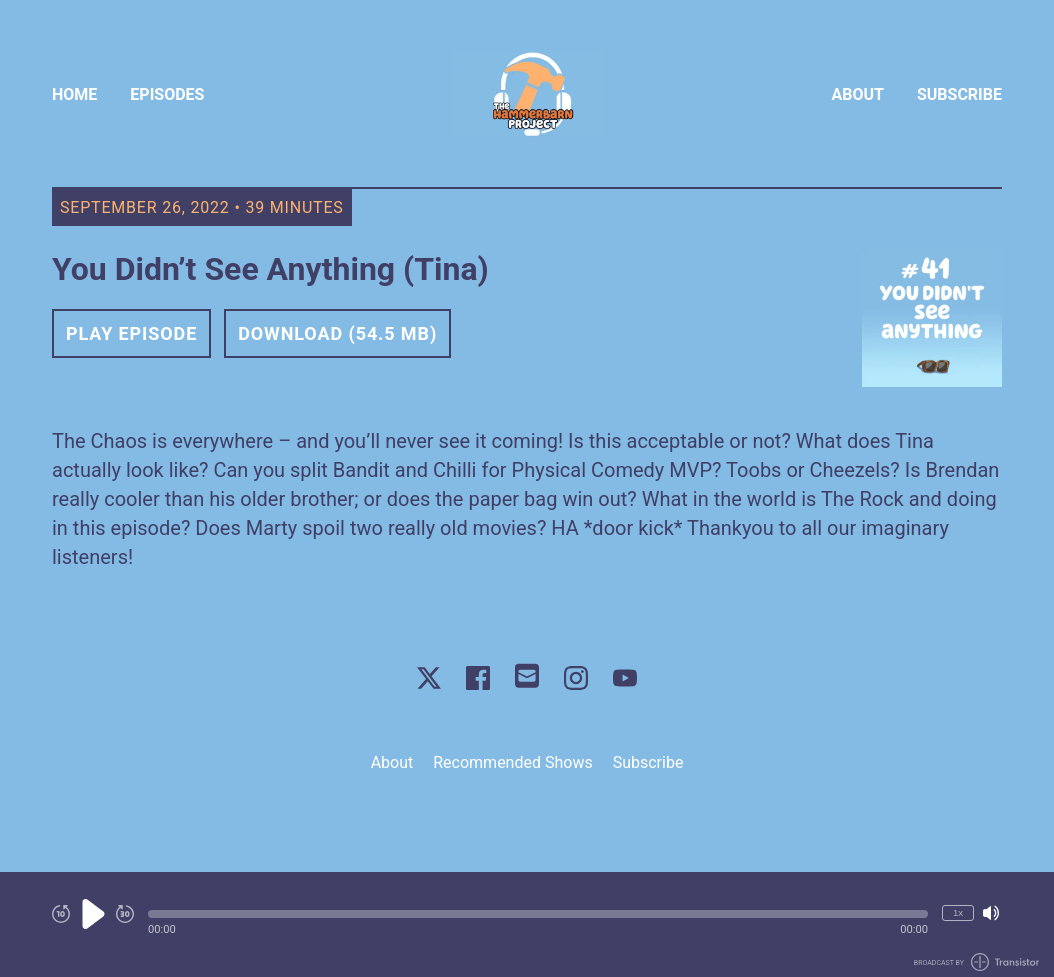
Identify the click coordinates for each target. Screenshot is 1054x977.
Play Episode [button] (131, 333)
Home (74, 94)
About (858, 94)
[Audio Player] (527, 924)
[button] (538, 914)
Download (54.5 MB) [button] (337, 333)
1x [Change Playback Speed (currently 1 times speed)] (958, 912)
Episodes (167, 94)
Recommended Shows (512, 762)
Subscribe (959, 94)
